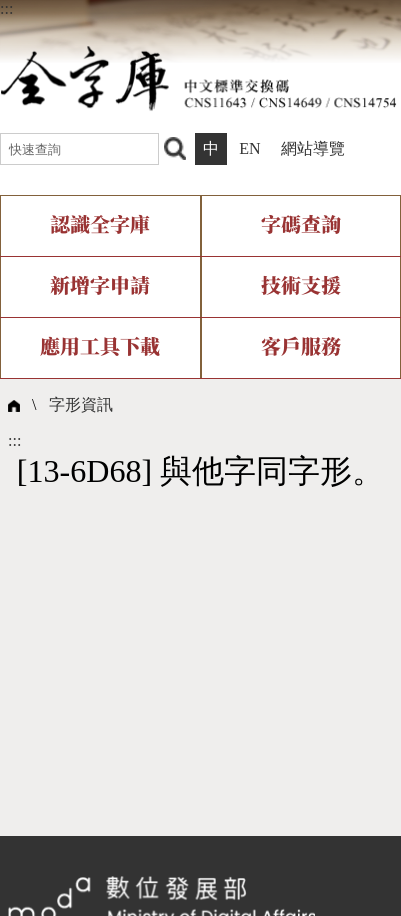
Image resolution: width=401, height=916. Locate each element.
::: (6, 8)
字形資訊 (81, 404)
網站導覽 (313, 148)
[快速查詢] (79, 149)
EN (249, 148)
